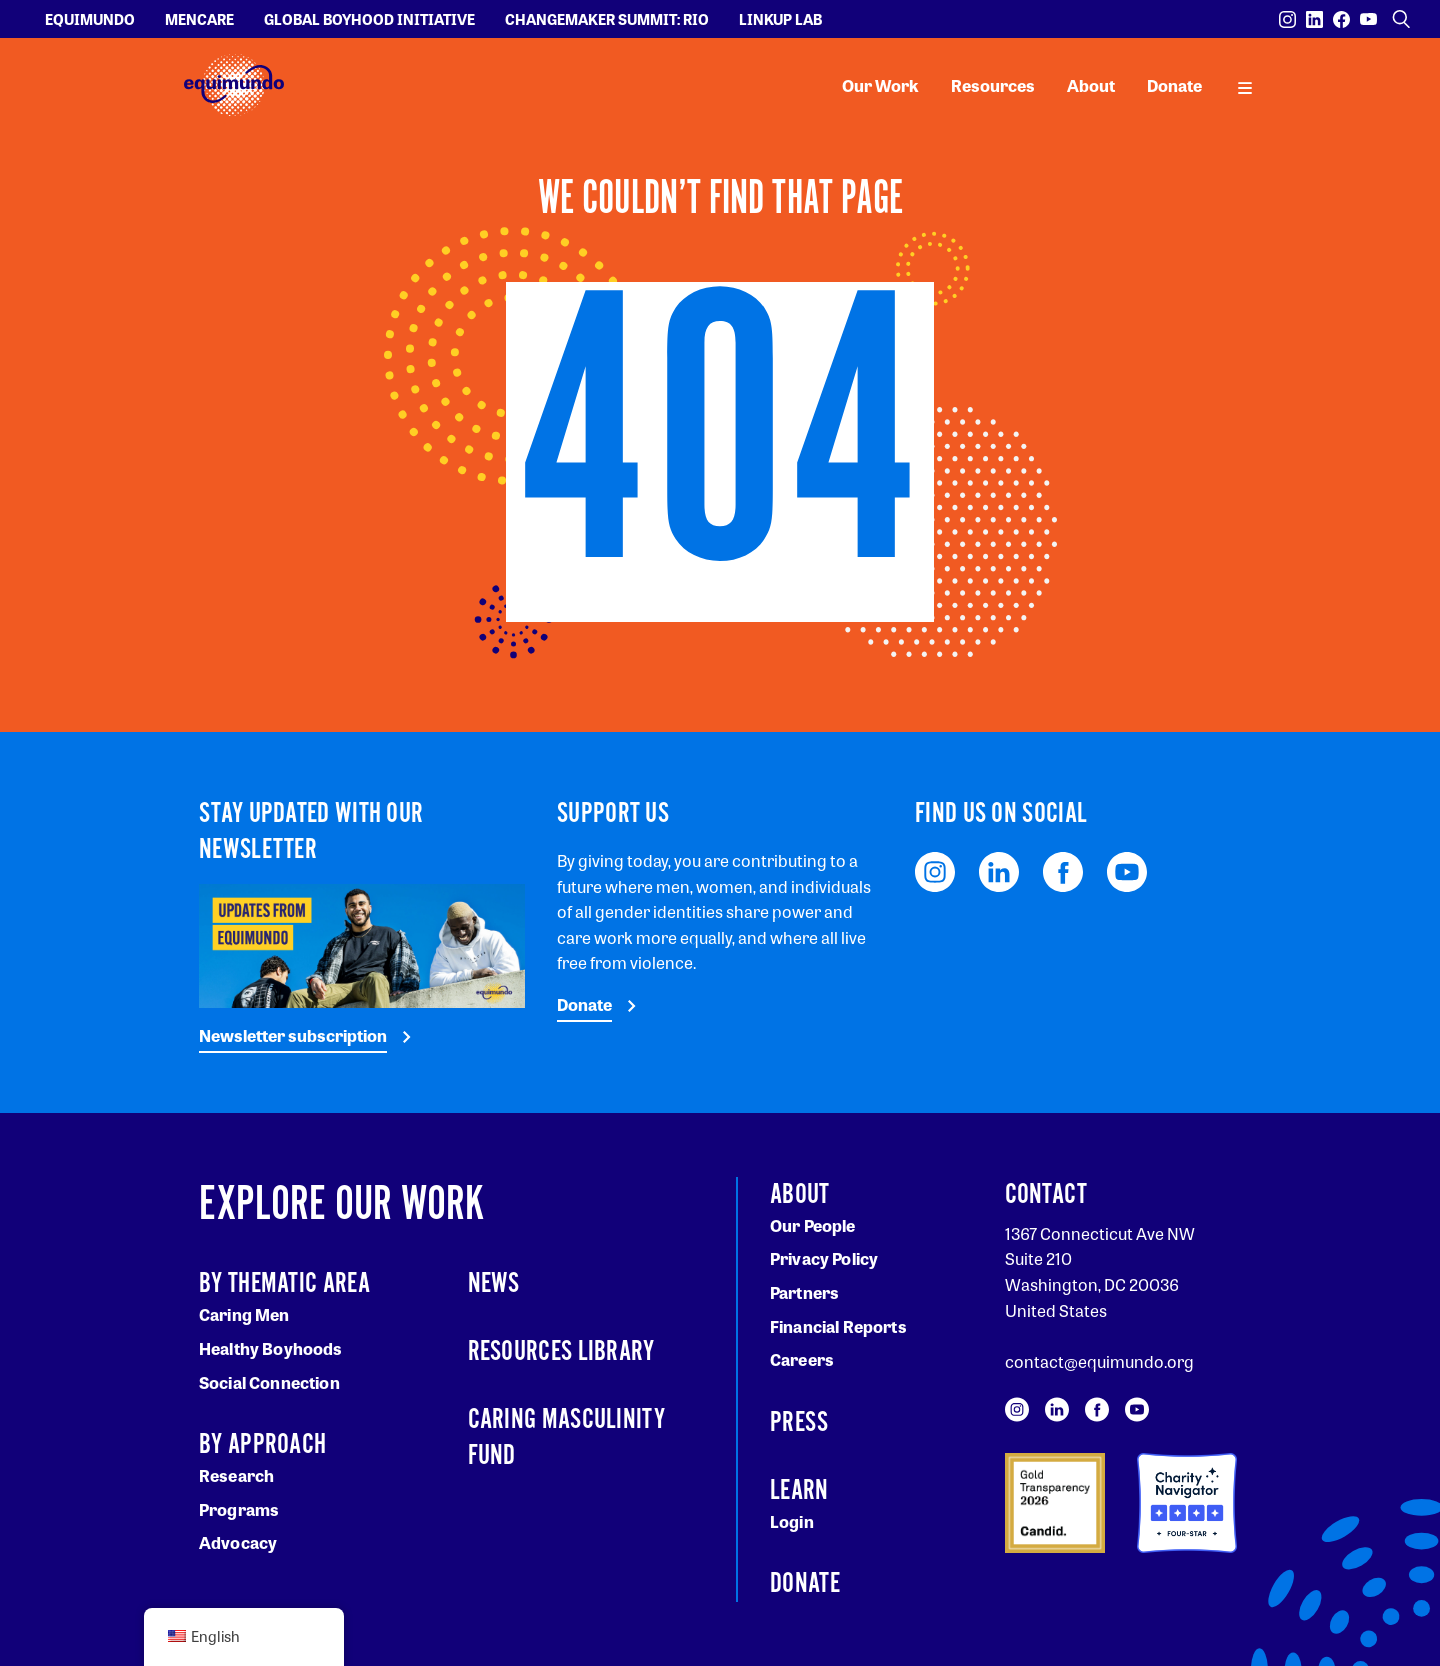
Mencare (199, 19)
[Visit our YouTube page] (1368, 19)
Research (236, 1475)
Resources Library (561, 1352)
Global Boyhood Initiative (369, 19)
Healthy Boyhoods (271, 1348)
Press (799, 1423)
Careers (802, 1359)
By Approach (262, 1445)
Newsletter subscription (293, 1035)
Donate (1174, 85)
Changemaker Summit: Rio (607, 19)
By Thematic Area (284, 1284)
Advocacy (238, 1542)
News (494, 1284)
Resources (993, 85)
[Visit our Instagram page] (1287, 19)
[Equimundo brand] (234, 85)
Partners (804, 1292)
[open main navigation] (1245, 86)
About (1091, 85)
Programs (239, 1509)
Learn (799, 1491)
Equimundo (90, 19)
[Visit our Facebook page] (1341, 19)
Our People (813, 1225)
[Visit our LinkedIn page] (1314, 19)
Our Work (880, 85)
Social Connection (269, 1382)
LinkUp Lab (780, 19)
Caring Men (244, 1314)
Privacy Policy (824, 1258)
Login (792, 1521)
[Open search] (1401, 19)
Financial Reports (838, 1326)
